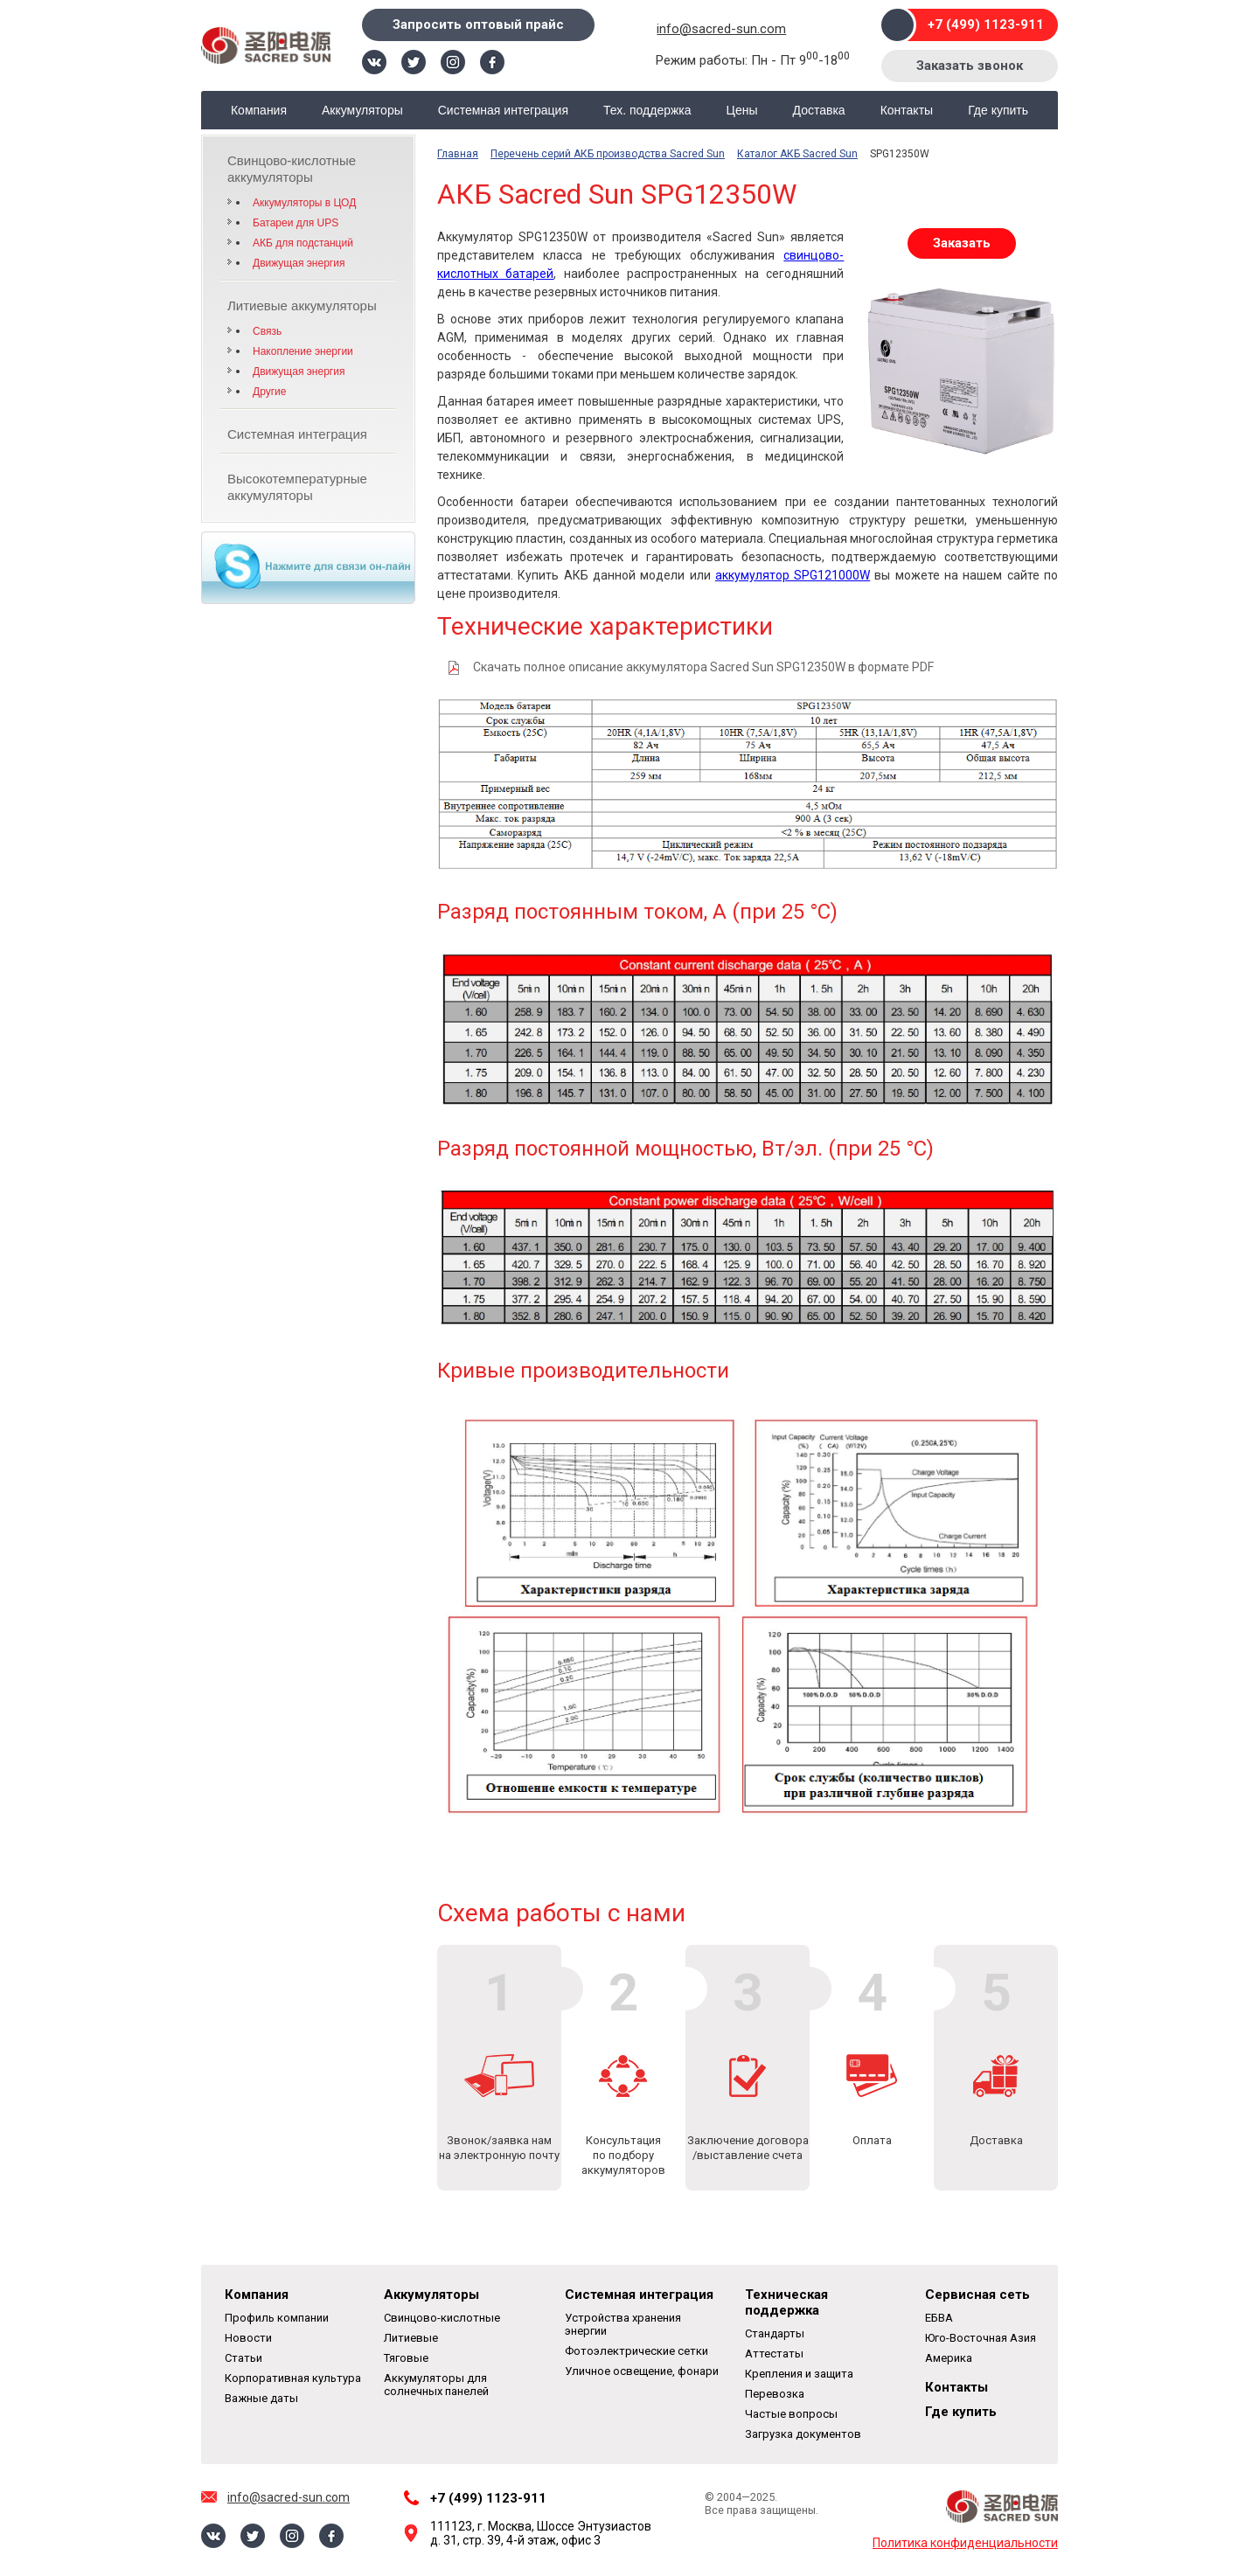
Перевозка (774, 2393)
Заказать (962, 243)
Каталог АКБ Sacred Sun (797, 154)
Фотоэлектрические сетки (636, 2350)
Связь (267, 331)
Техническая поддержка (786, 2302)
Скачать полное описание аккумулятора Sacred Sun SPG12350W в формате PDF (703, 667)
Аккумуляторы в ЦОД (304, 203)
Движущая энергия (298, 263)
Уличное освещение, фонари (642, 2371)
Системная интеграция (503, 110)
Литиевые (411, 2337)
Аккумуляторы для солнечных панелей (436, 2384)
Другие (269, 391)
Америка (948, 2357)
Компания (259, 110)
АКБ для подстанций (303, 243)
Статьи (243, 2357)
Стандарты (774, 2333)
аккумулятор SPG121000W (792, 575)
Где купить (998, 110)
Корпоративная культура (293, 2378)
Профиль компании (277, 2317)
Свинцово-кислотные (442, 2317)
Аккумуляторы (362, 110)
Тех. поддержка (647, 110)
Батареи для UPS (295, 223)
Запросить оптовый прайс (478, 24)
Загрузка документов (803, 2434)
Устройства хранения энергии (623, 2324)
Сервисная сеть (977, 2294)
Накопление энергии (303, 351)
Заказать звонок (969, 65)
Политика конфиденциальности (965, 2543)
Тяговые (406, 2357)
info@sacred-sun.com (721, 29)
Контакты (906, 110)
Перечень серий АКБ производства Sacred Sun (607, 154)
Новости (248, 2337)
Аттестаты (774, 2353)
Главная (457, 154)
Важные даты (261, 2398)
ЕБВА (939, 2317)
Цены (742, 110)
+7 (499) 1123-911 (986, 24)
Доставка (819, 110)
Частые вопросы (791, 2413)
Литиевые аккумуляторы (302, 305)
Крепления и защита (799, 2373)
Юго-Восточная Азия (980, 2337)
